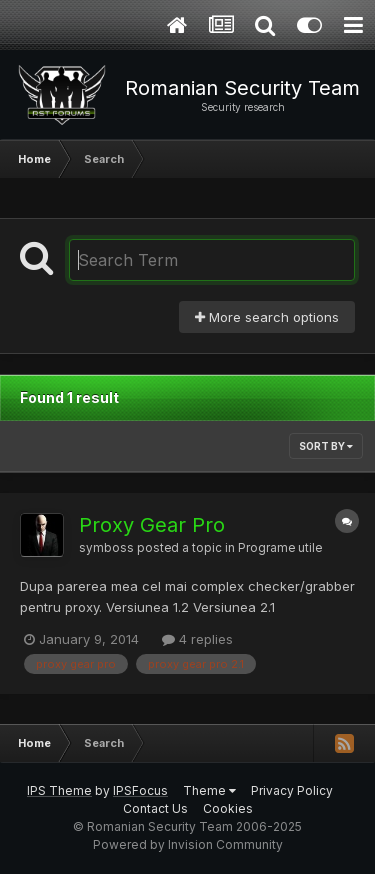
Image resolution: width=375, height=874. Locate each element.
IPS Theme (59, 790)
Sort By (326, 446)
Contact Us (155, 808)
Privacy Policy (292, 790)
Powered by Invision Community (188, 844)
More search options (267, 317)
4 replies (197, 639)
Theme (209, 790)
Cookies (228, 808)
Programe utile (280, 548)
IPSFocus (140, 790)
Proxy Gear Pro (152, 525)
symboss (106, 548)
